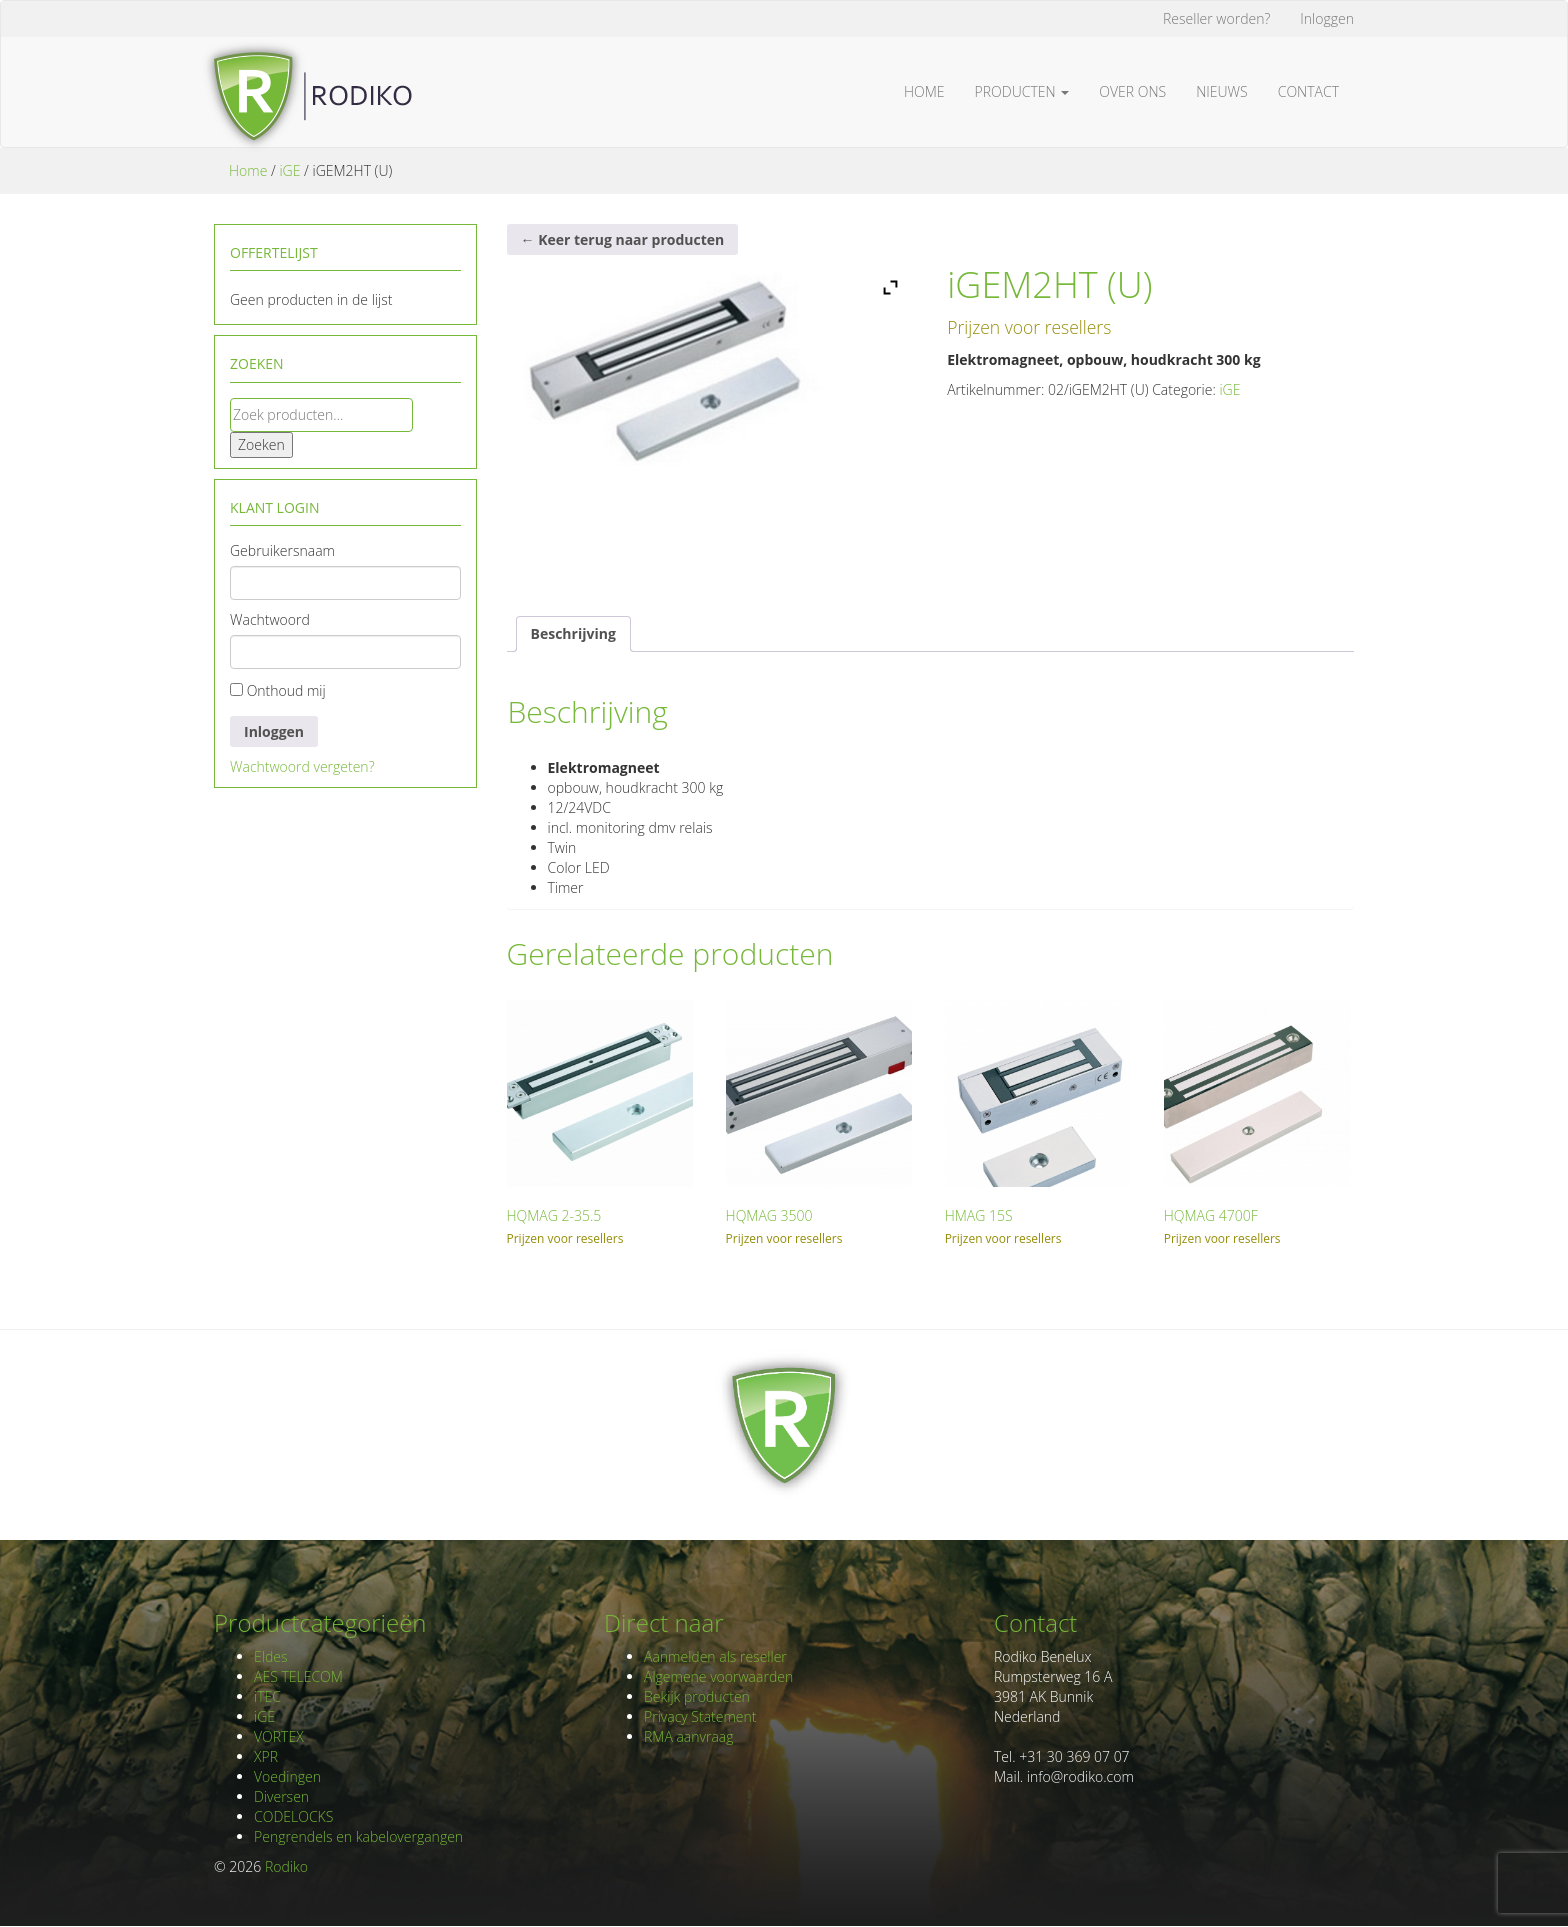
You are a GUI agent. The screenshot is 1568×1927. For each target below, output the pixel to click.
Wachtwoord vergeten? (302, 766)
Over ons (1132, 91)
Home (924, 91)
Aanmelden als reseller (715, 1656)
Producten (1022, 91)
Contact (1308, 91)
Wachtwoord (270, 619)
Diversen (281, 1796)
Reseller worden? (1216, 18)
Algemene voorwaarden (718, 1676)
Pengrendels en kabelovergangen (358, 1836)
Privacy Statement (700, 1716)
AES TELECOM (298, 1676)
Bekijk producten (697, 1696)
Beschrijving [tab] (573, 633)
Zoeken (261, 444)
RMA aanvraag (689, 1736)
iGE (289, 170)
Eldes (270, 1656)
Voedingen (287, 1776)
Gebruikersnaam (282, 550)
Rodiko (286, 1866)
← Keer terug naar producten (623, 239)
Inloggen (1327, 18)
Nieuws (1222, 91)
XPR (266, 1756)
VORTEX (279, 1736)
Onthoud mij (278, 690)
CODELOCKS (293, 1816)
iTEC (267, 1696)
